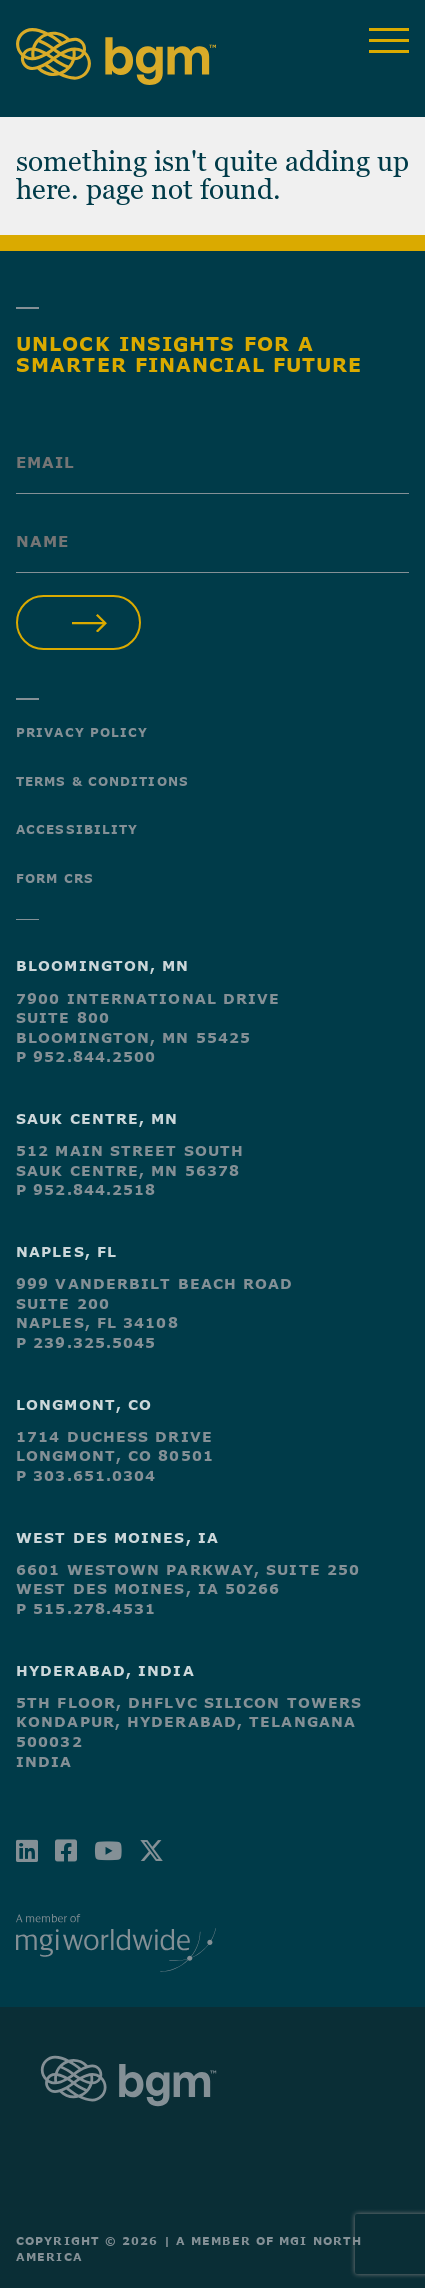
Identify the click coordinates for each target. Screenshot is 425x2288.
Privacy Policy (82, 732)
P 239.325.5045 (86, 1342)
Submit (78, 622)
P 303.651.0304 (86, 1475)
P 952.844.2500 (86, 1056)
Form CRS (55, 878)
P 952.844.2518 (86, 1189)
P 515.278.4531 (86, 1608)
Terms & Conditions (102, 781)
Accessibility (77, 829)
